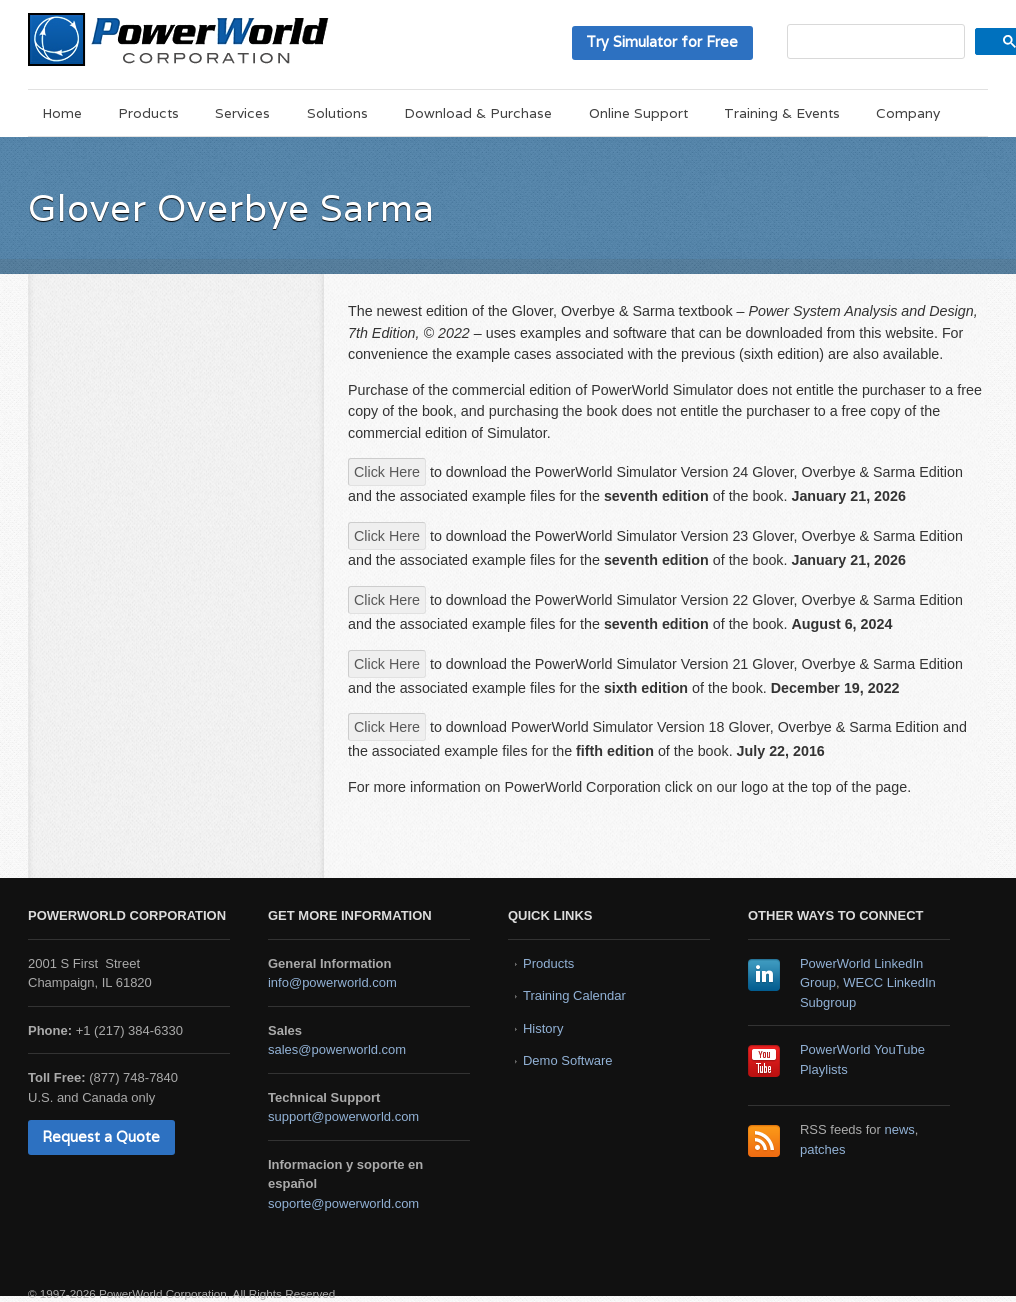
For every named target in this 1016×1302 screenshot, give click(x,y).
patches (823, 1149)
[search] (874, 41)
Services (242, 113)
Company (908, 113)
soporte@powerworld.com (343, 1203)
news (900, 1129)
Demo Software (568, 1060)
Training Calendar (574, 995)
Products (148, 113)
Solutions (337, 113)
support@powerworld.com (343, 1116)
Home (62, 113)
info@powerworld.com (332, 982)
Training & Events (782, 113)
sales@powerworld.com (337, 1049)
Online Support (638, 113)
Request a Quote (101, 1136)
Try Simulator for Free (662, 41)
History (543, 1028)
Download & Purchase (478, 113)
